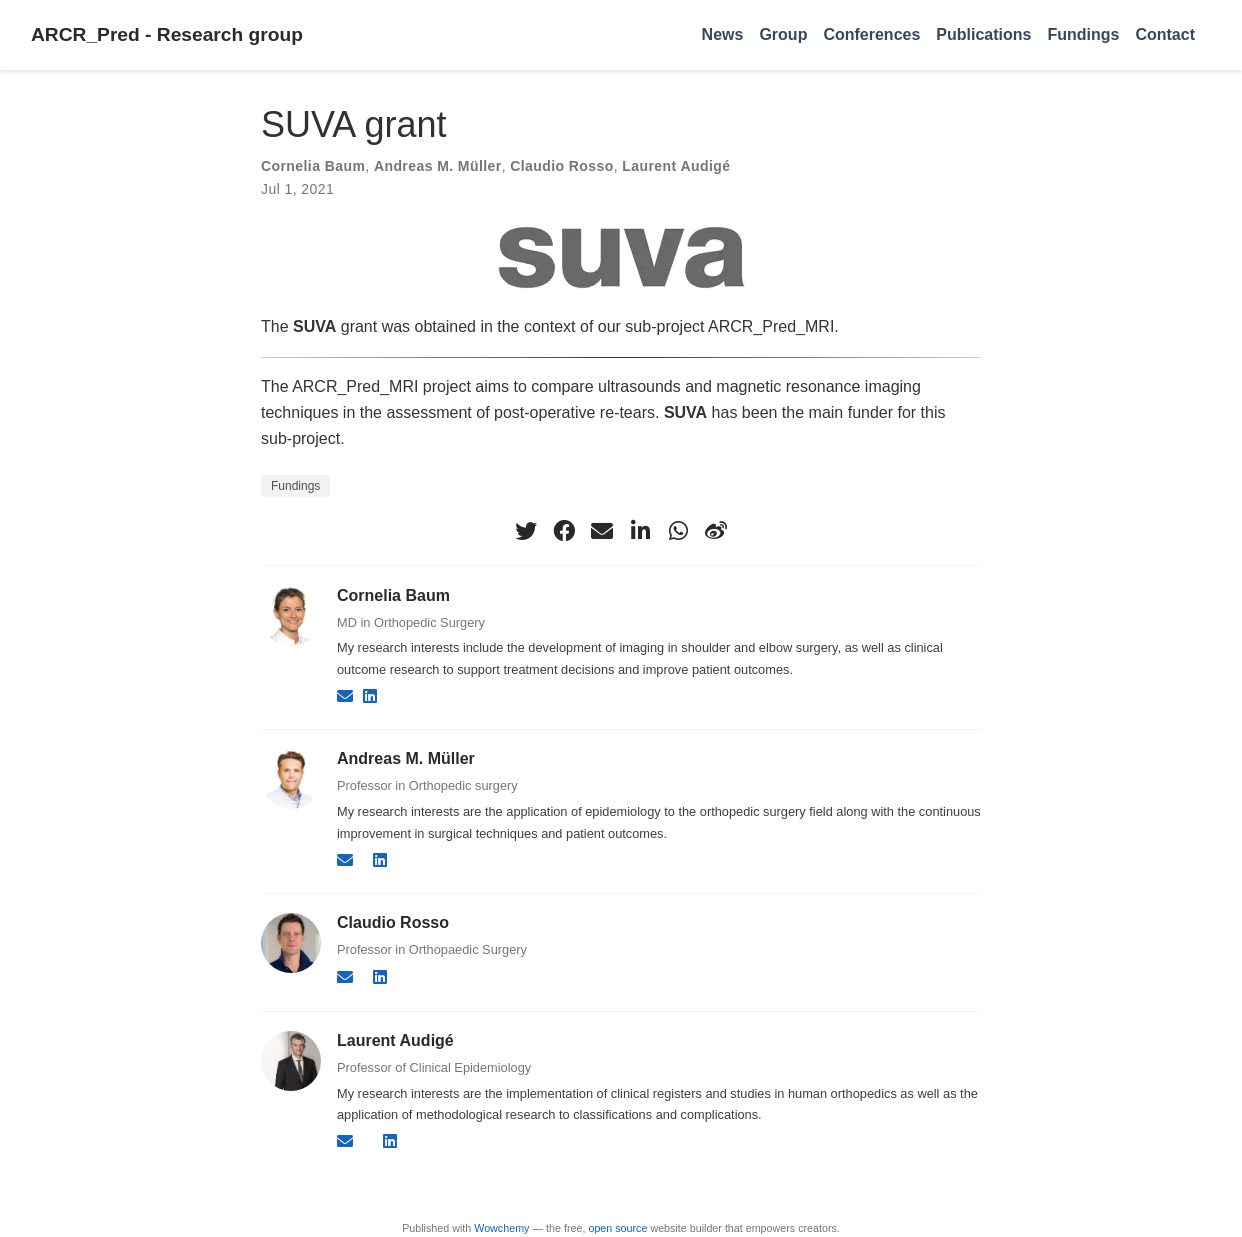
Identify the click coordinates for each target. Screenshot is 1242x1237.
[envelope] (602, 531)
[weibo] (716, 531)
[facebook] (564, 531)
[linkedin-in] (640, 531)
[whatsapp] (678, 531)
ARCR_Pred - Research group (167, 34)
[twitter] (526, 531)
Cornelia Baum (313, 166)
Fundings (295, 486)
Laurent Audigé (676, 166)
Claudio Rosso (561, 166)
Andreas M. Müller (438, 166)
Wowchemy (501, 1228)
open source (617, 1228)
